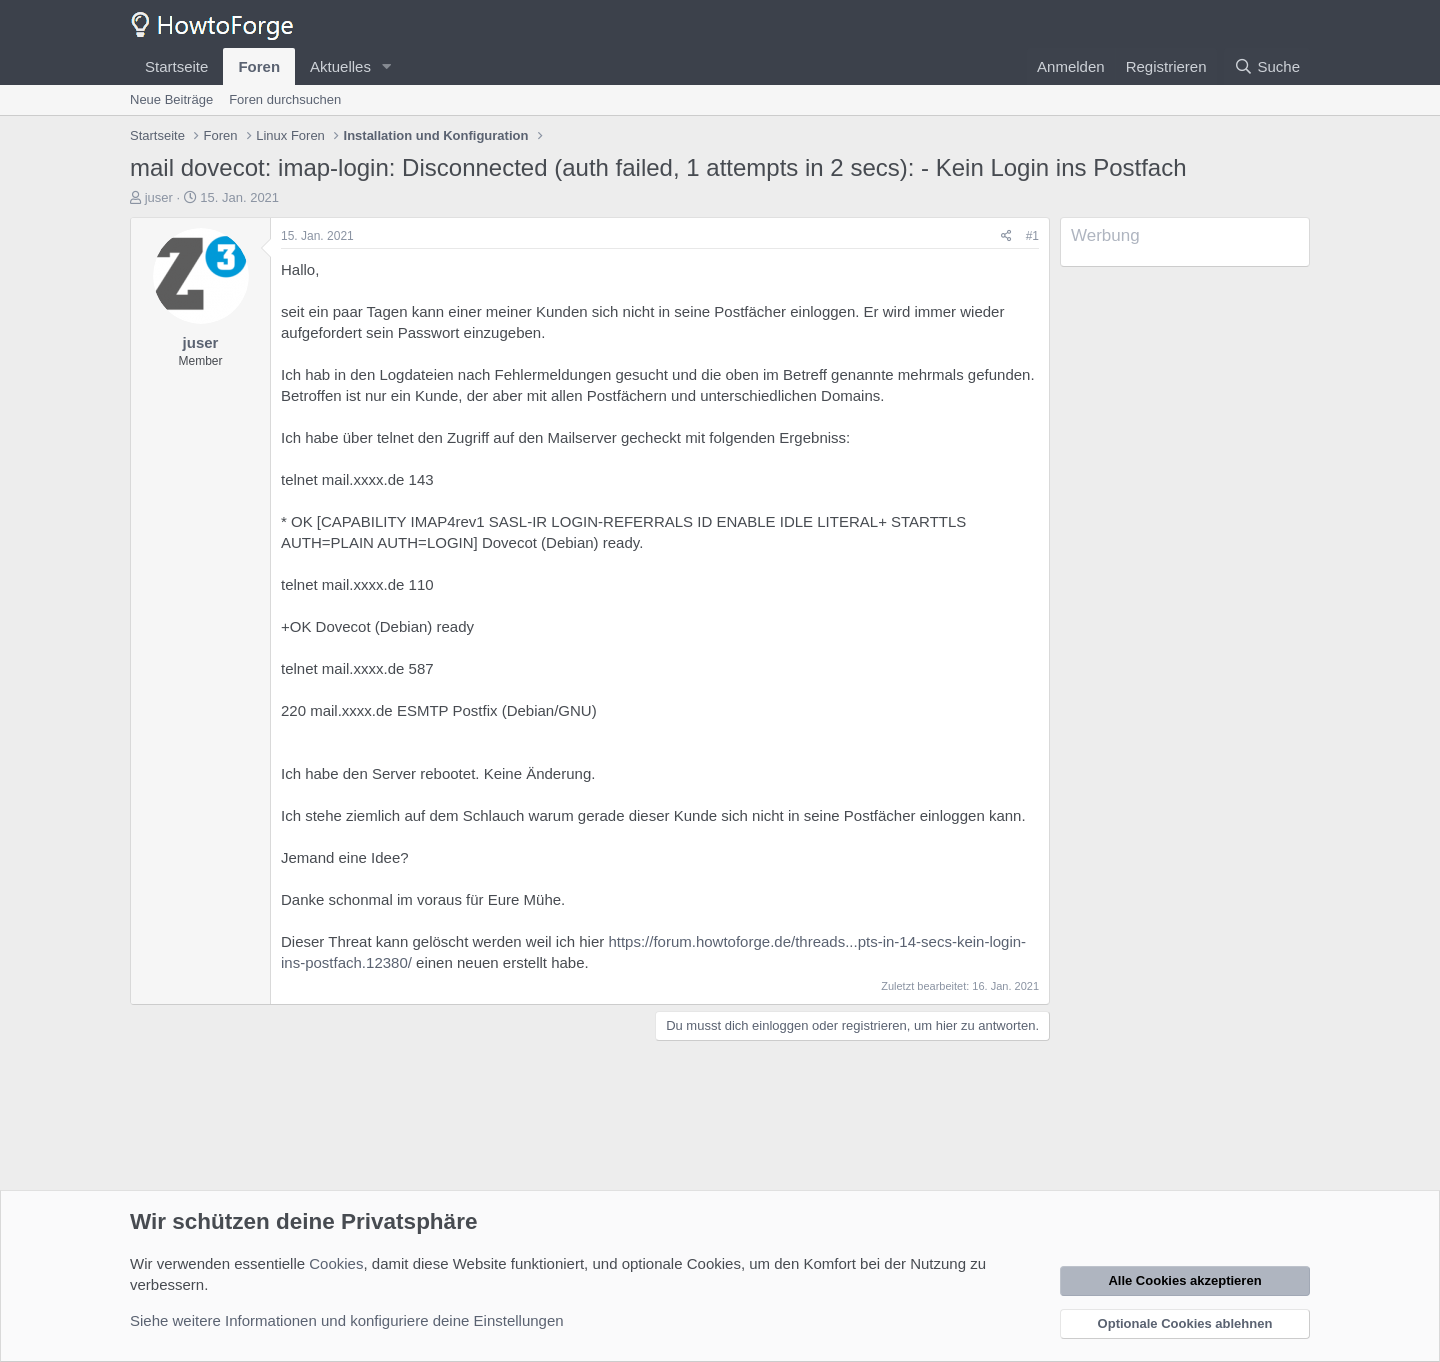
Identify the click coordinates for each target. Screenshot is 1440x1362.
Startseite (176, 66)
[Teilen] (1006, 236)
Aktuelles (340, 66)
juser (159, 197)
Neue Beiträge (171, 99)
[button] (387, 66)
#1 (1032, 236)
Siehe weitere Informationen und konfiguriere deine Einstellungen (347, 1320)
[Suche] (1267, 66)
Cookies (336, 1263)
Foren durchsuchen (285, 99)
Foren (259, 66)
